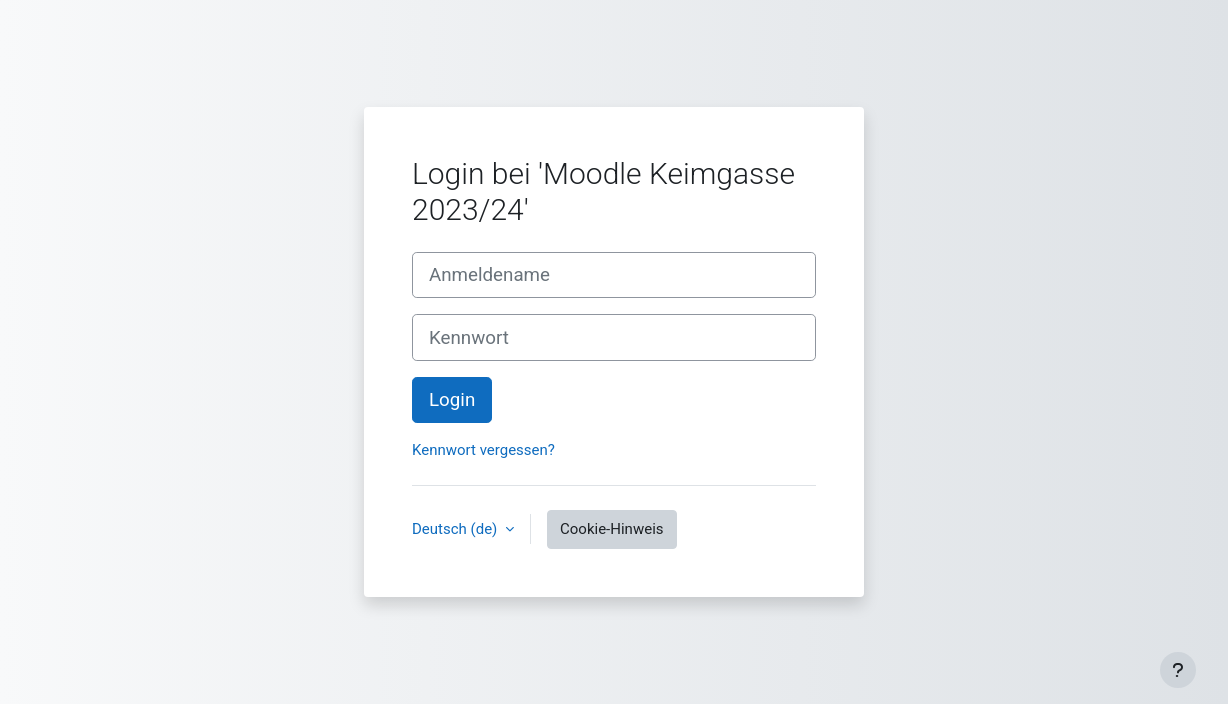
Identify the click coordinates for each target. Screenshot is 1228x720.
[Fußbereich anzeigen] (1178, 670)
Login (452, 400)
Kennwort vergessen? (483, 450)
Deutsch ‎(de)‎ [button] (456, 529)
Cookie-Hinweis (611, 529)
